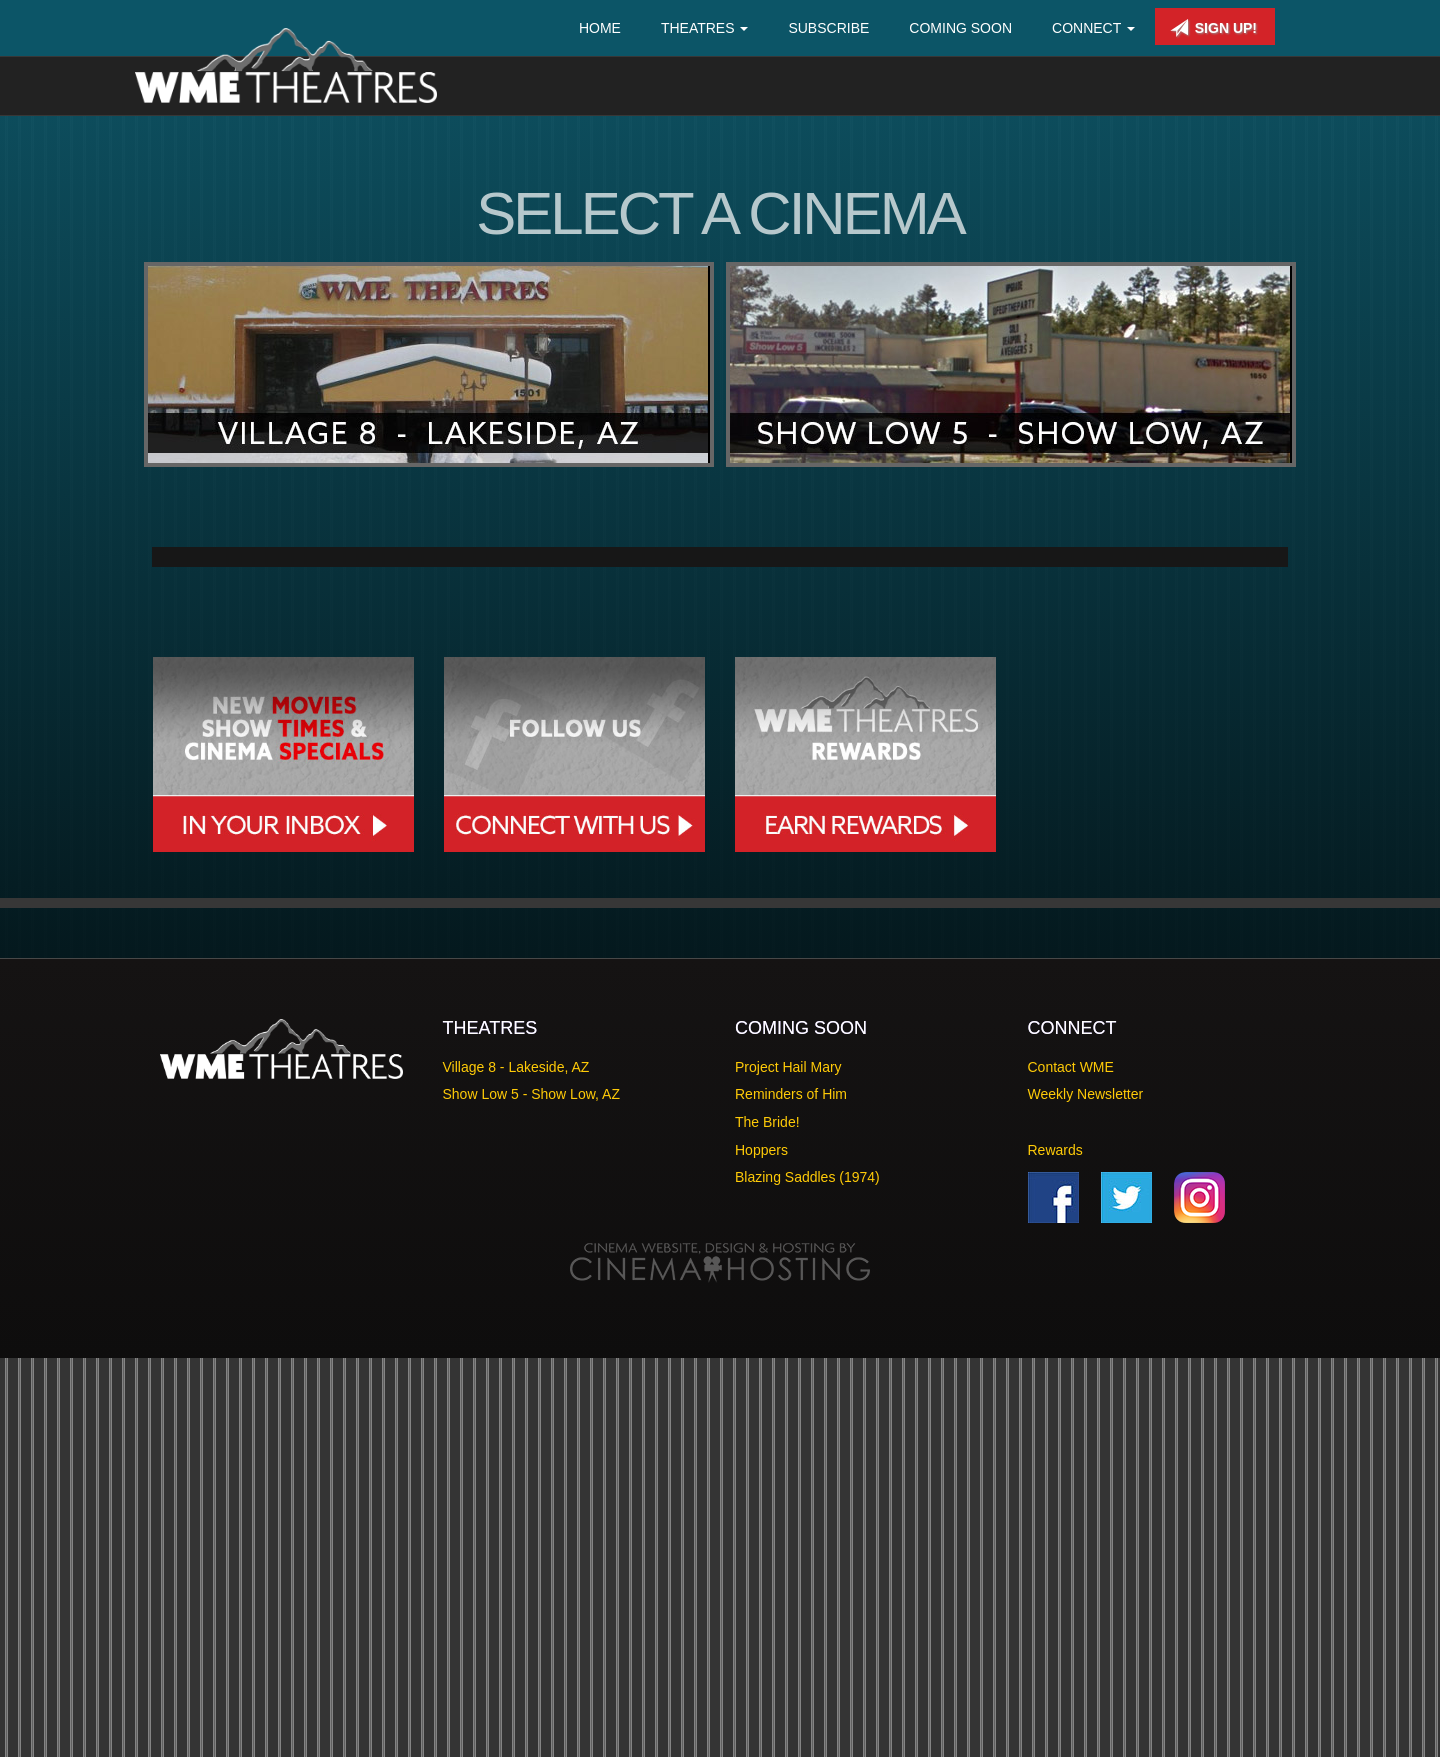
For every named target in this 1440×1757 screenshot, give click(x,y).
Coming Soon (960, 28)
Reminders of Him (791, 1494)
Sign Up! (1213, 28)
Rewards (1055, 1549)
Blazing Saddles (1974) (807, 1577)
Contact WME (1071, 1466)
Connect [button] (1093, 28)
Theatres (705, 28)
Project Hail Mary (788, 1466)
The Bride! (767, 1521)
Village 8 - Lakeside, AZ (516, 1466)
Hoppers (761, 1549)
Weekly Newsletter (1086, 1494)
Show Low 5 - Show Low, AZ (531, 1494)
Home (600, 28)
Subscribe (828, 28)
